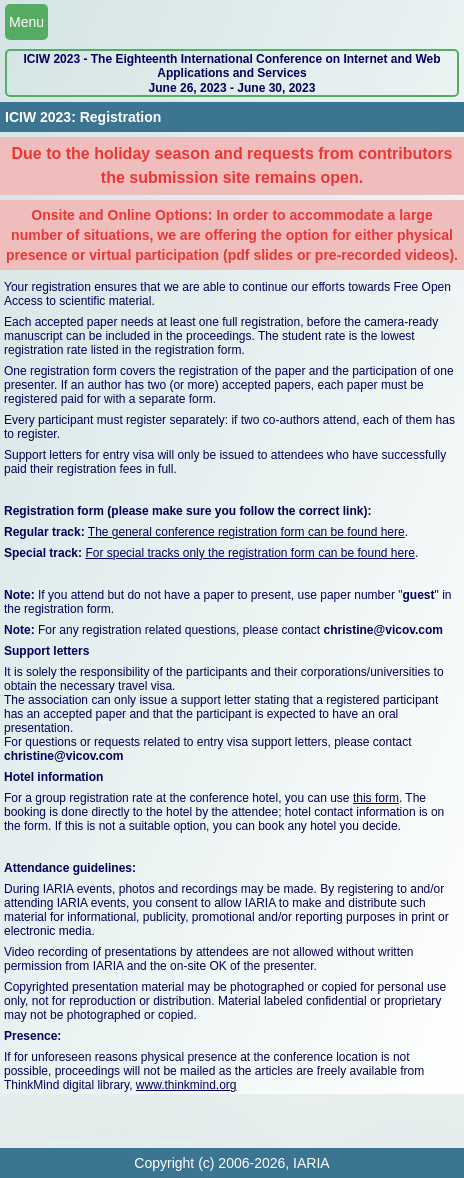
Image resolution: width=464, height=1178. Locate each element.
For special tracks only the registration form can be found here (250, 553)
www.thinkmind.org (186, 1085)
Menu (26, 22)
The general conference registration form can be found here (246, 532)
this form (376, 798)
